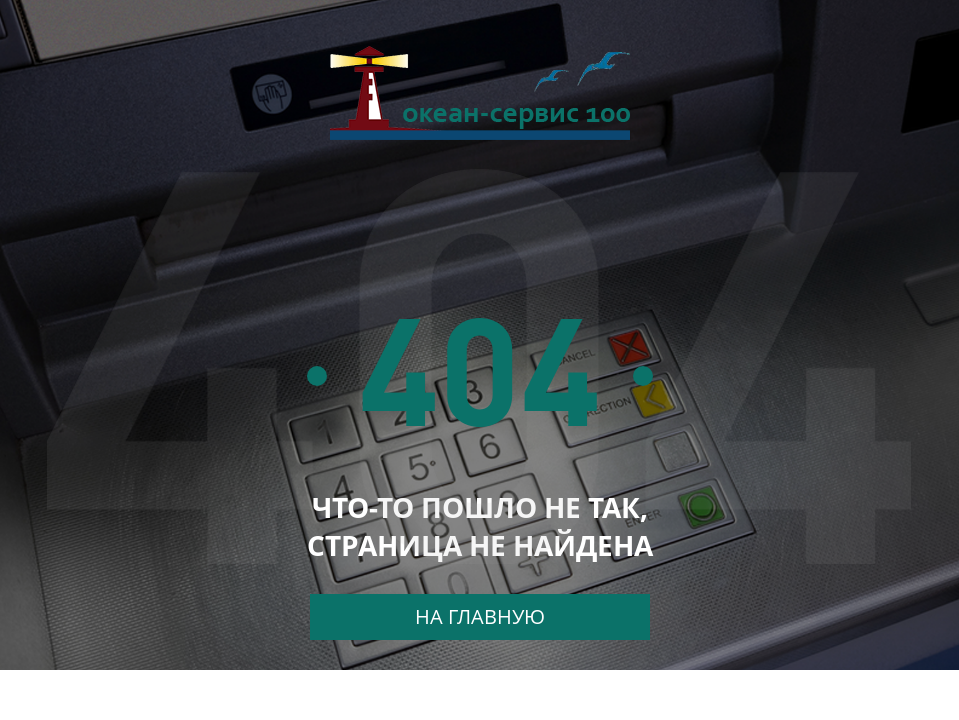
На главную (480, 616)
